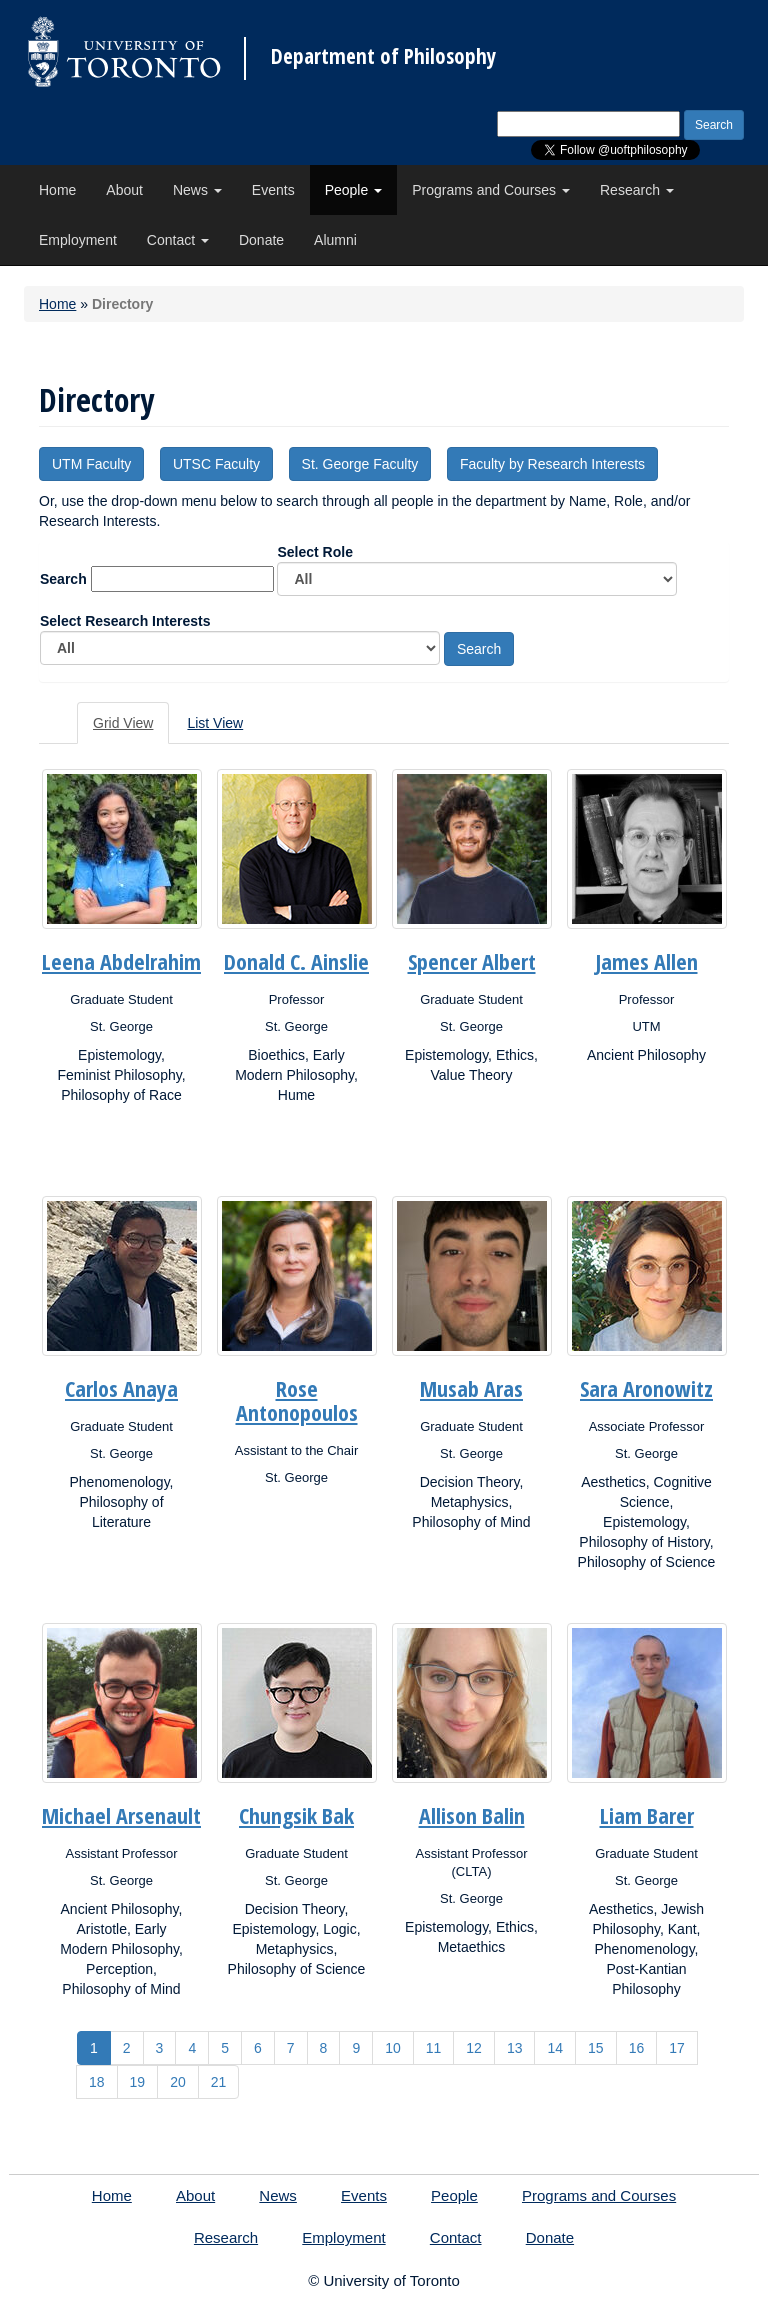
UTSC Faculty (216, 464)
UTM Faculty (91, 464)
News (197, 190)
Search (63, 579)
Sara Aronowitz (646, 1388)
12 (474, 2048)
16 (637, 2048)
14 (555, 2048)
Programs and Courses (491, 190)
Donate (261, 240)
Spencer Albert (472, 961)
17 (677, 2048)
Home (57, 190)
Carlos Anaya (121, 1388)
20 (178, 2082)
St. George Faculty (360, 464)
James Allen (647, 961)
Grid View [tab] (123, 723)
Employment (78, 240)
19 (138, 2082)
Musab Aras (471, 1388)
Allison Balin (472, 1815)
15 (596, 2048)
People (353, 190)
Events (273, 190)
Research (637, 190)
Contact (178, 240)
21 (219, 2082)
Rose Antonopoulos (297, 1400)
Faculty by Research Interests (552, 464)
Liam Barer (647, 1815)
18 (97, 2082)
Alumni (335, 240)
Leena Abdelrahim (121, 961)
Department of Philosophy (383, 56)
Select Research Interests (240, 639)
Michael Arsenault (121, 1815)
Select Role (477, 570)
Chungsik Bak (296, 1815)
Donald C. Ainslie (296, 961)
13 (515, 2048)
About (124, 190)
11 (434, 2048)
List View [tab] (215, 723)
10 (393, 2048)
